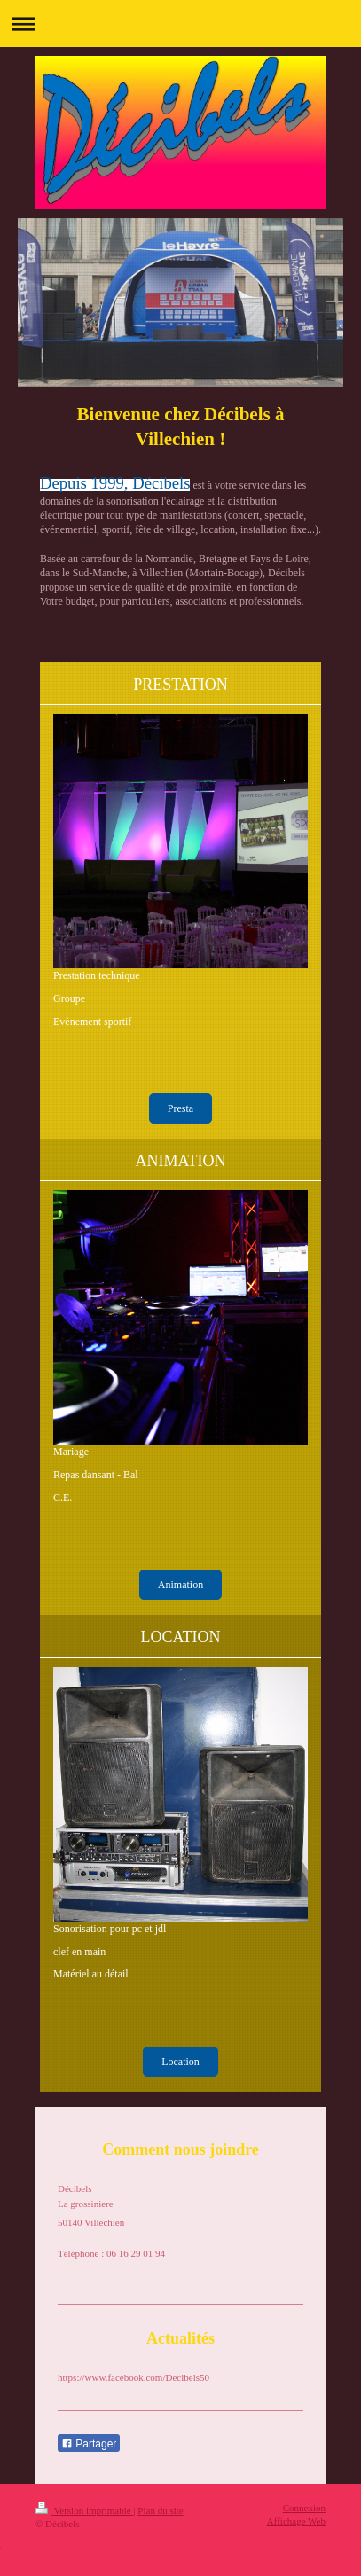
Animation (180, 1584)
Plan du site (160, 2510)
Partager (88, 2444)
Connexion (304, 2507)
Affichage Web (296, 2521)
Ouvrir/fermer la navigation (180, 23)
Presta (180, 1108)
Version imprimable (84, 2510)
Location (180, 2061)
